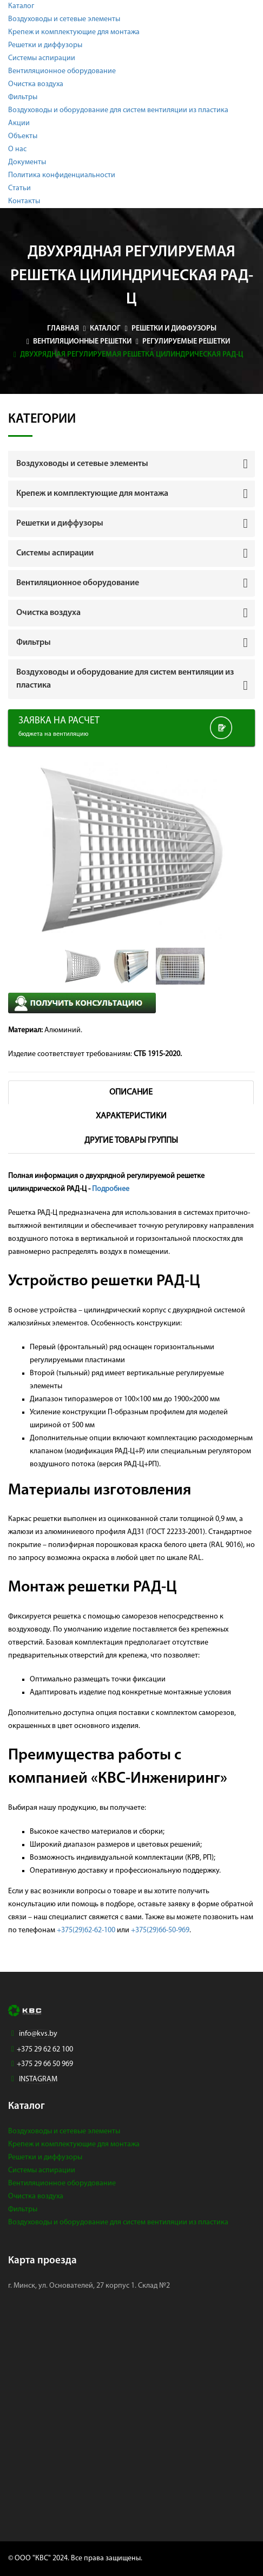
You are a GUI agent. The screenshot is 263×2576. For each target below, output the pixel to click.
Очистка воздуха (35, 84)
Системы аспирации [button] (55, 553)
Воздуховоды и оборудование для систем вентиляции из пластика (118, 110)
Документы (27, 162)
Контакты (24, 201)
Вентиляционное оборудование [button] (77, 583)
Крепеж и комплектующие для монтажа (74, 32)
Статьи (19, 188)
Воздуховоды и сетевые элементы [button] (82, 463)
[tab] (131, 464)
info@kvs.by (38, 2034)
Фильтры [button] (33, 642)
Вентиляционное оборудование (62, 71)
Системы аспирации (41, 58)
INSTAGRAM (38, 2079)
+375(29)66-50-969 (160, 1930)
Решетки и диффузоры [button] (59, 523)
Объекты (22, 136)
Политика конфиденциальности (61, 175)
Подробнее (110, 1189)
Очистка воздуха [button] (48, 613)
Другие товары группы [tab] (131, 1140)
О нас (17, 149)
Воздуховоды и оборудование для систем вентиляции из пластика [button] (125, 679)
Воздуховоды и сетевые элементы (64, 19)
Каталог (21, 6)
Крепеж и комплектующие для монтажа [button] (92, 493)
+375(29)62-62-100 (86, 1930)
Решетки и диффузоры (45, 45)
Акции (19, 123)
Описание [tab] (131, 1092)
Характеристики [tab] (131, 1116)
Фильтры (22, 97)
